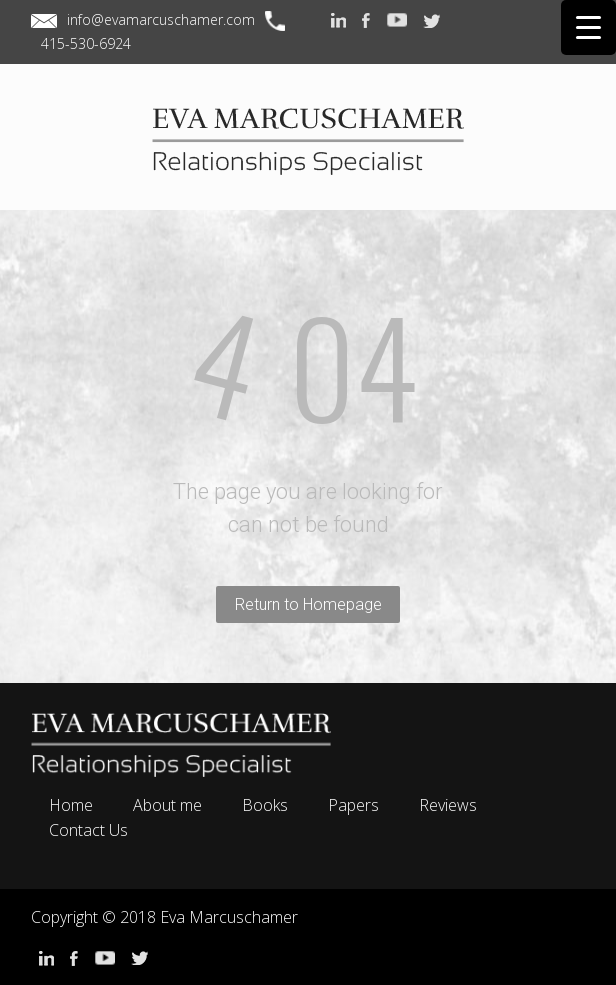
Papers (353, 805)
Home (71, 805)
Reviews (448, 805)
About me (167, 805)
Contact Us (88, 830)
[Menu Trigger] (588, 27)
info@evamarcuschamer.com (161, 19)
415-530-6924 (86, 43)
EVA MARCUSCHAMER (308, 158)
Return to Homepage (308, 604)
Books (265, 805)
